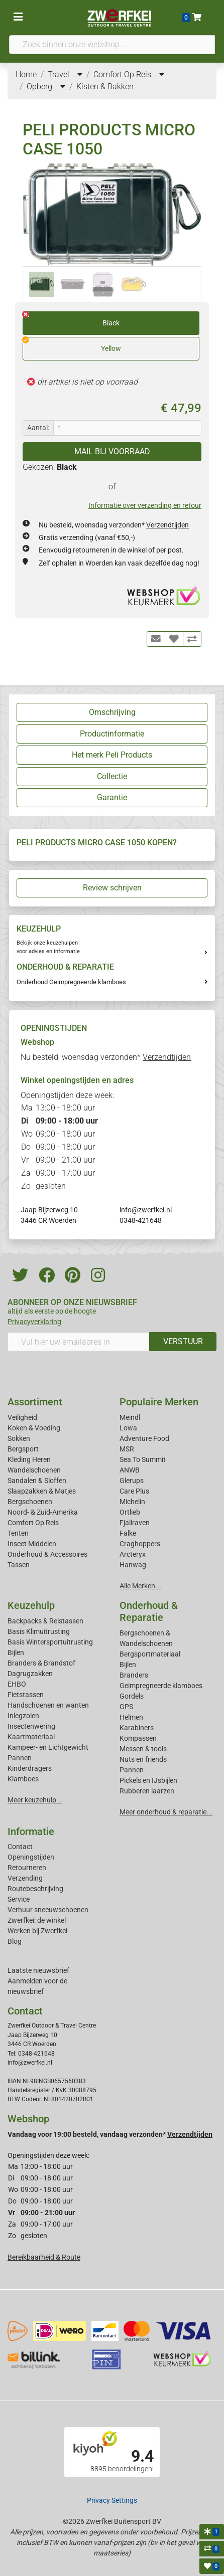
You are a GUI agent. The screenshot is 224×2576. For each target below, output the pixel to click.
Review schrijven (112, 887)
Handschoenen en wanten (48, 1705)
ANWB (130, 1470)
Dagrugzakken (30, 1674)
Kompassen (138, 1738)
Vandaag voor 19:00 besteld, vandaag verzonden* (110, 2134)
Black (71, 319)
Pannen (132, 1770)
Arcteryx (133, 1554)
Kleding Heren (29, 1459)
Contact (20, 1847)
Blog (15, 1941)
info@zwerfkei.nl (146, 1210)
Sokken (19, 1438)
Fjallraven (135, 1523)
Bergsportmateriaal (150, 1654)
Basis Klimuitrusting (39, 1631)
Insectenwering (31, 1726)
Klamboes (23, 1779)
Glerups (132, 1481)
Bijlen (16, 1652)
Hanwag (133, 1565)
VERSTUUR (183, 1341)
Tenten (18, 1533)
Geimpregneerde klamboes (161, 1686)
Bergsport (23, 1449)
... (76, 74)
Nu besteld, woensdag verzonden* (114, 525)
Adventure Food (144, 1438)
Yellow (72, 344)
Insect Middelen (32, 1544)
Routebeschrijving (35, 1889)
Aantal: (38, 428)
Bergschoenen (30, 1502)
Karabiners (137, 1728)
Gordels (132, 1696)
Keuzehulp (31, 1605)
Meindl (130, 1417)
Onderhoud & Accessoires (47, 1554)
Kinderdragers (30, 1768)
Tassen (19, 1565)
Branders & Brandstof (41, 1663)
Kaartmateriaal (31, 1737)
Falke (128, 1533)
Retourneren (27, 1868)
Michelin (132, 1502)
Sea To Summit (143, 1459)
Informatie (31, 1831)
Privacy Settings (112, 2500)
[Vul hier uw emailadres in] (79, 1341)
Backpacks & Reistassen (45, 1621)
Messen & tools (143, 1749)
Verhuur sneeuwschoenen (48, 1910)
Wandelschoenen (34, 1470)
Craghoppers (140, 1544)
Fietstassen (26, 1695)
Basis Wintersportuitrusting (50, 1642)
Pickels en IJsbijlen (148, 1780)
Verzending (25, 1878)
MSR (127, 1449)
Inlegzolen (23, 1716)
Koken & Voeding (34, 1428)
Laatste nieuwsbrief (38, 1970)
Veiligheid (22, 1417)
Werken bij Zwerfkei (37, 1931)
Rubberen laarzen (147, 1791)
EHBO (17, 1684)
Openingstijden (31, 1857)
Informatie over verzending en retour (144, 505)
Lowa (128, 1428)
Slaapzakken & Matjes (42, 1491)
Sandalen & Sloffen (37, 1481)
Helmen (131, 1717)
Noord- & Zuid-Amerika (43, 1512)
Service (19, 1899)
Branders (134, 1675)
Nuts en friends (143, 1759)
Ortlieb (130, 1512)
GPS (126, 1707)
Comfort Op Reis (33, 1523)
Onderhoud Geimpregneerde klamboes (71, 982)
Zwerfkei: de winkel (37, 1920)
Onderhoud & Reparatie (149, 1611)
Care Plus (134, 1491)
